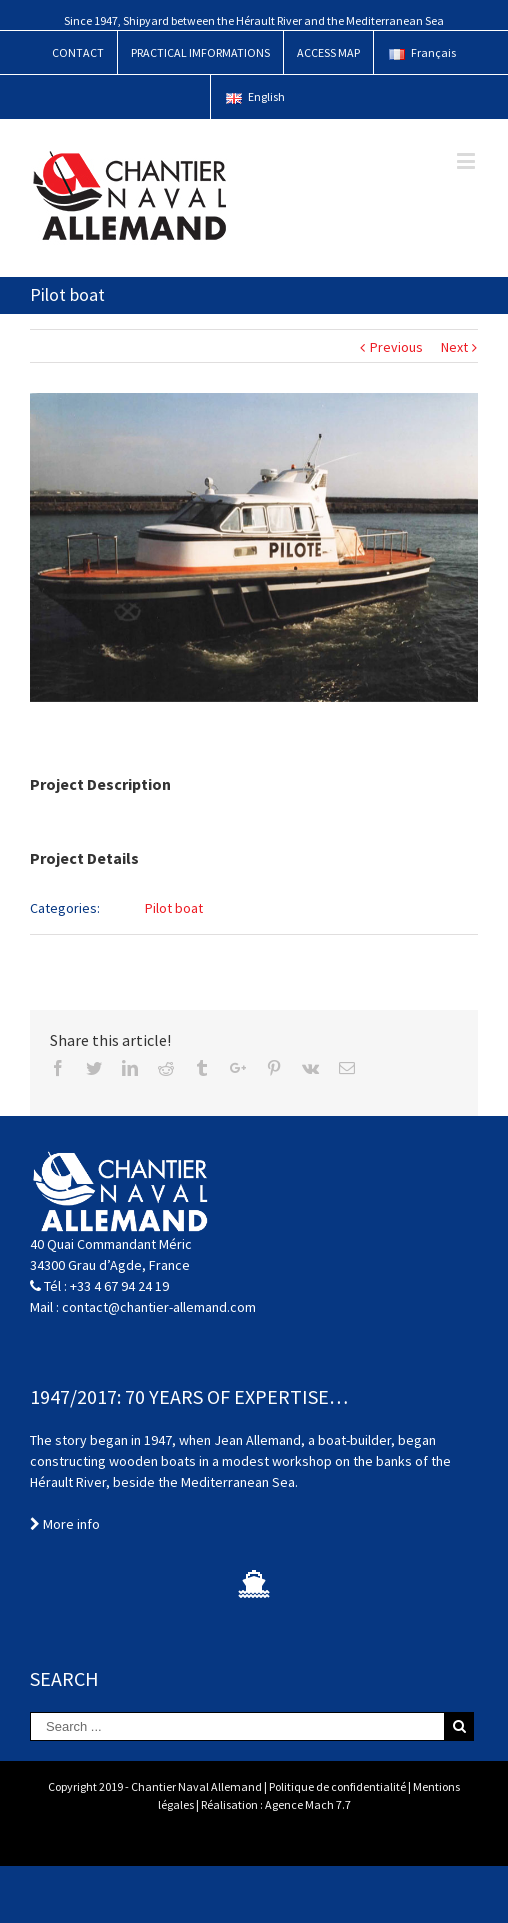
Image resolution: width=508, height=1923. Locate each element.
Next (454, 347)
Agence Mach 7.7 (308, 1804)
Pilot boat (174, 908)
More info (65, 1524)
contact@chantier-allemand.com (159, 1307)
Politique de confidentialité (337, 1786)
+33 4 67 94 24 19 (119, 1286)
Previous (396, 347)
